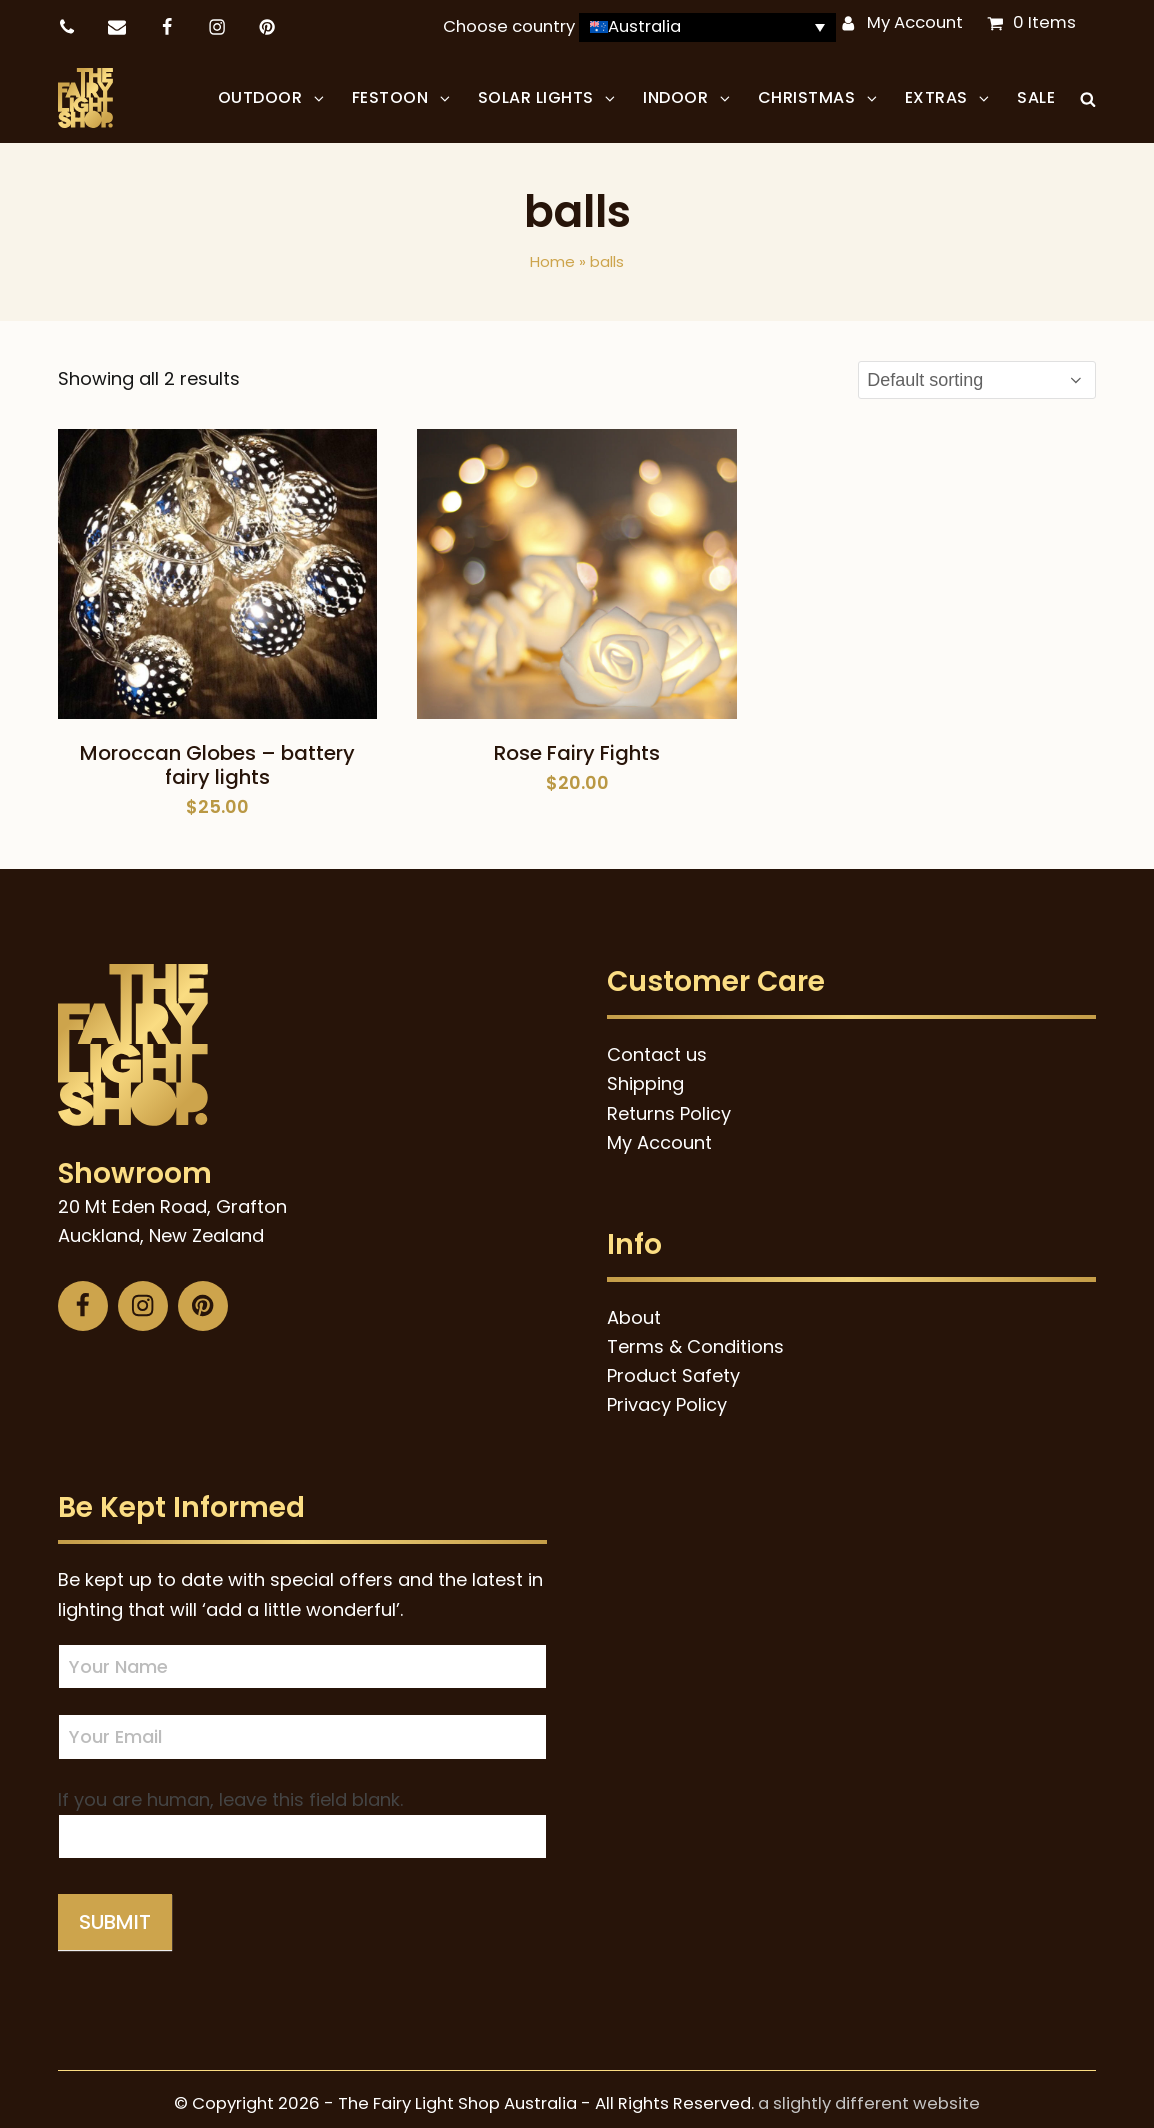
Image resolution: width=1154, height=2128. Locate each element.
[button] (1088, 93)
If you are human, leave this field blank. (230, 1789)
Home (552, 251)
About (634, 1307)
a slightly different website (869, 2093)
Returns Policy (669, 1103)
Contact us (657, 1044)
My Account (915, 22)
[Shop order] (977, 370)
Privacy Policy (667, 1394)
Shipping (645, 1073)
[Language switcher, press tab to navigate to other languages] (708, 27)
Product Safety (673, 1365)
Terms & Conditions (695, 1336)
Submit (115, 1912)
